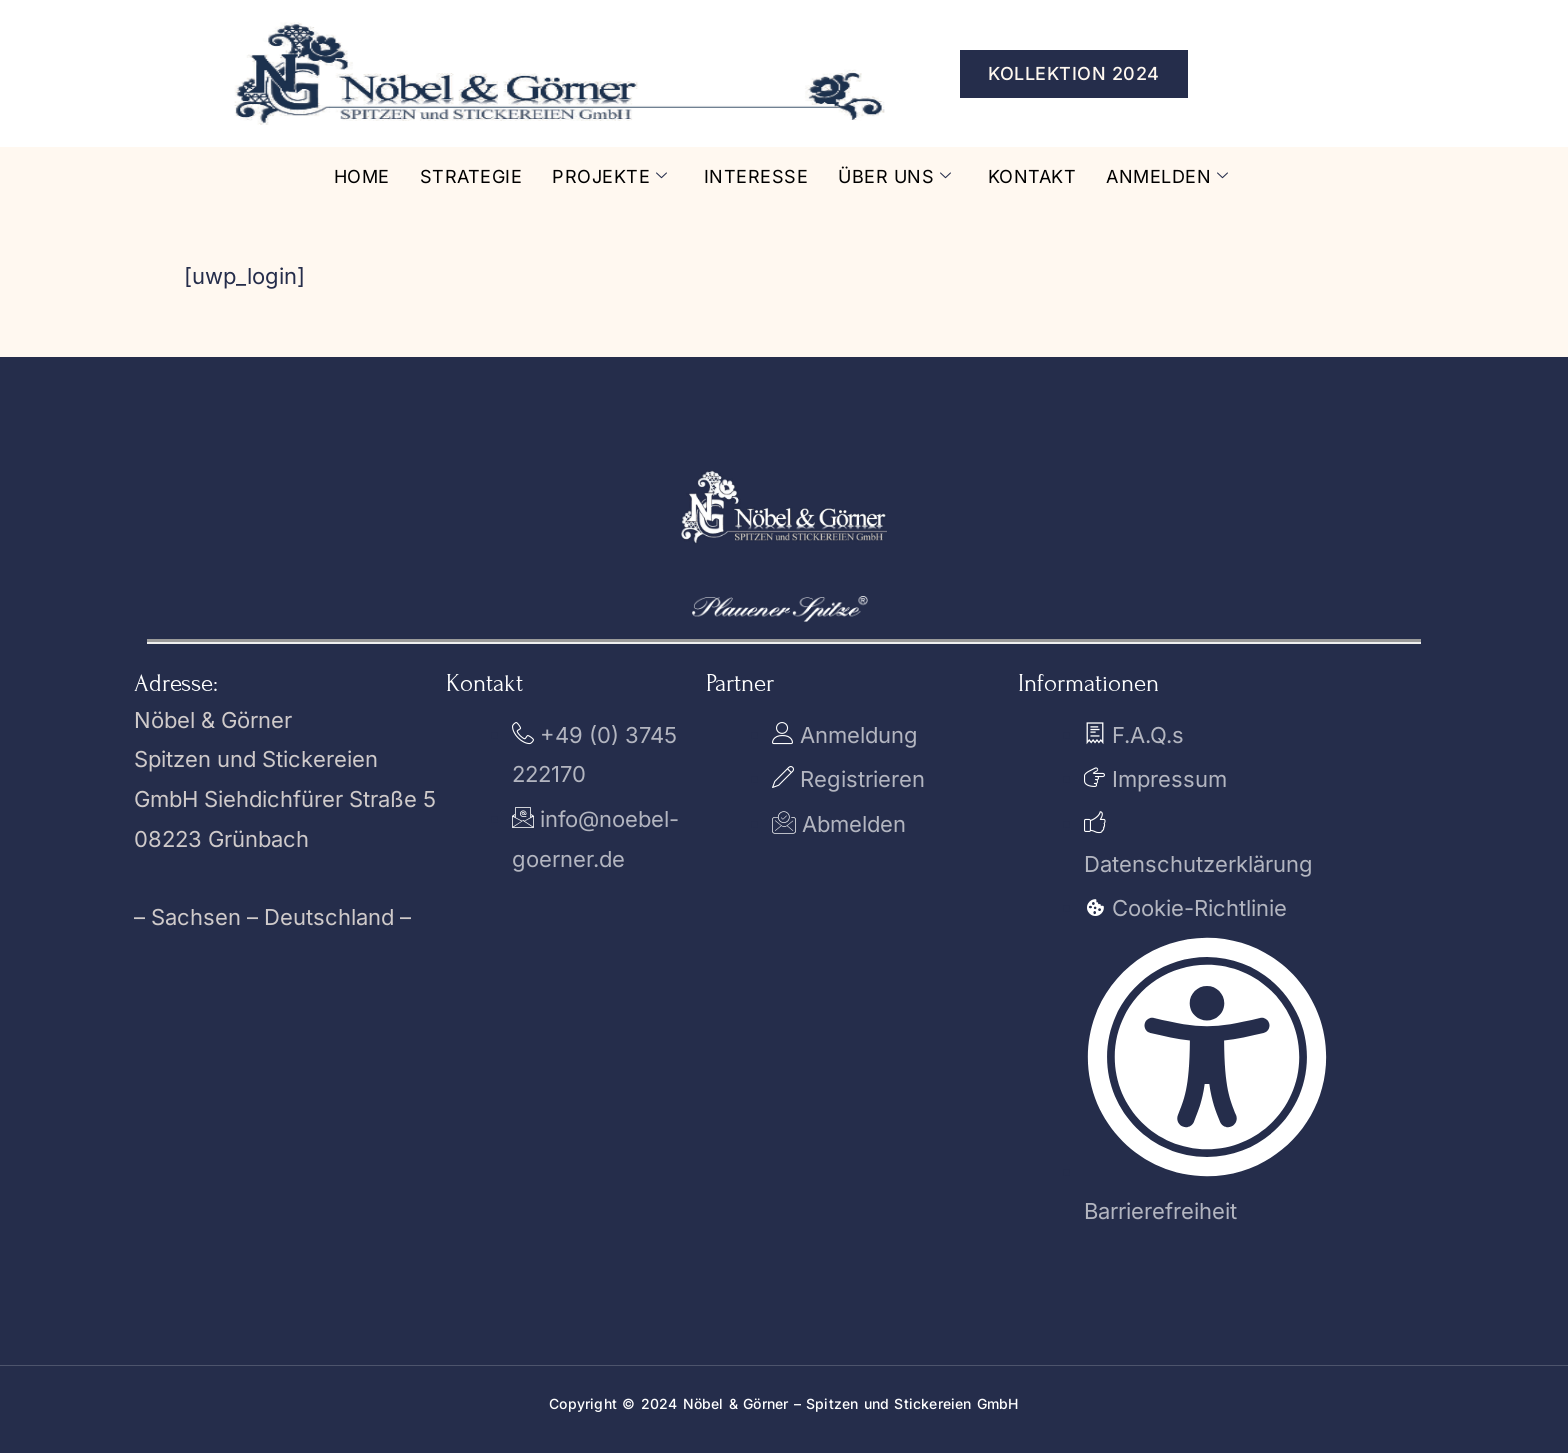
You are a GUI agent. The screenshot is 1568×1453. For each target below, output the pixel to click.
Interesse (756, 176)
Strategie (471, 176)
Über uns (895, 177)
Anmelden (1167, 177)
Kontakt (1032, 176)
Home (362, 176)
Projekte (610, 177)
